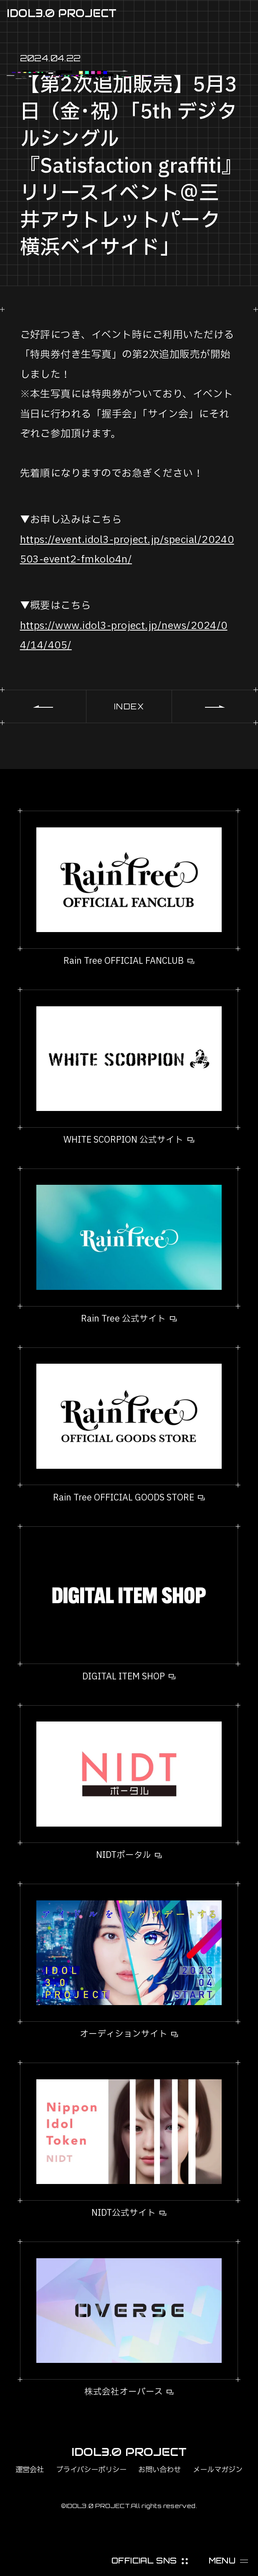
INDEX (129, 706)
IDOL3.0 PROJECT (61, 13)
